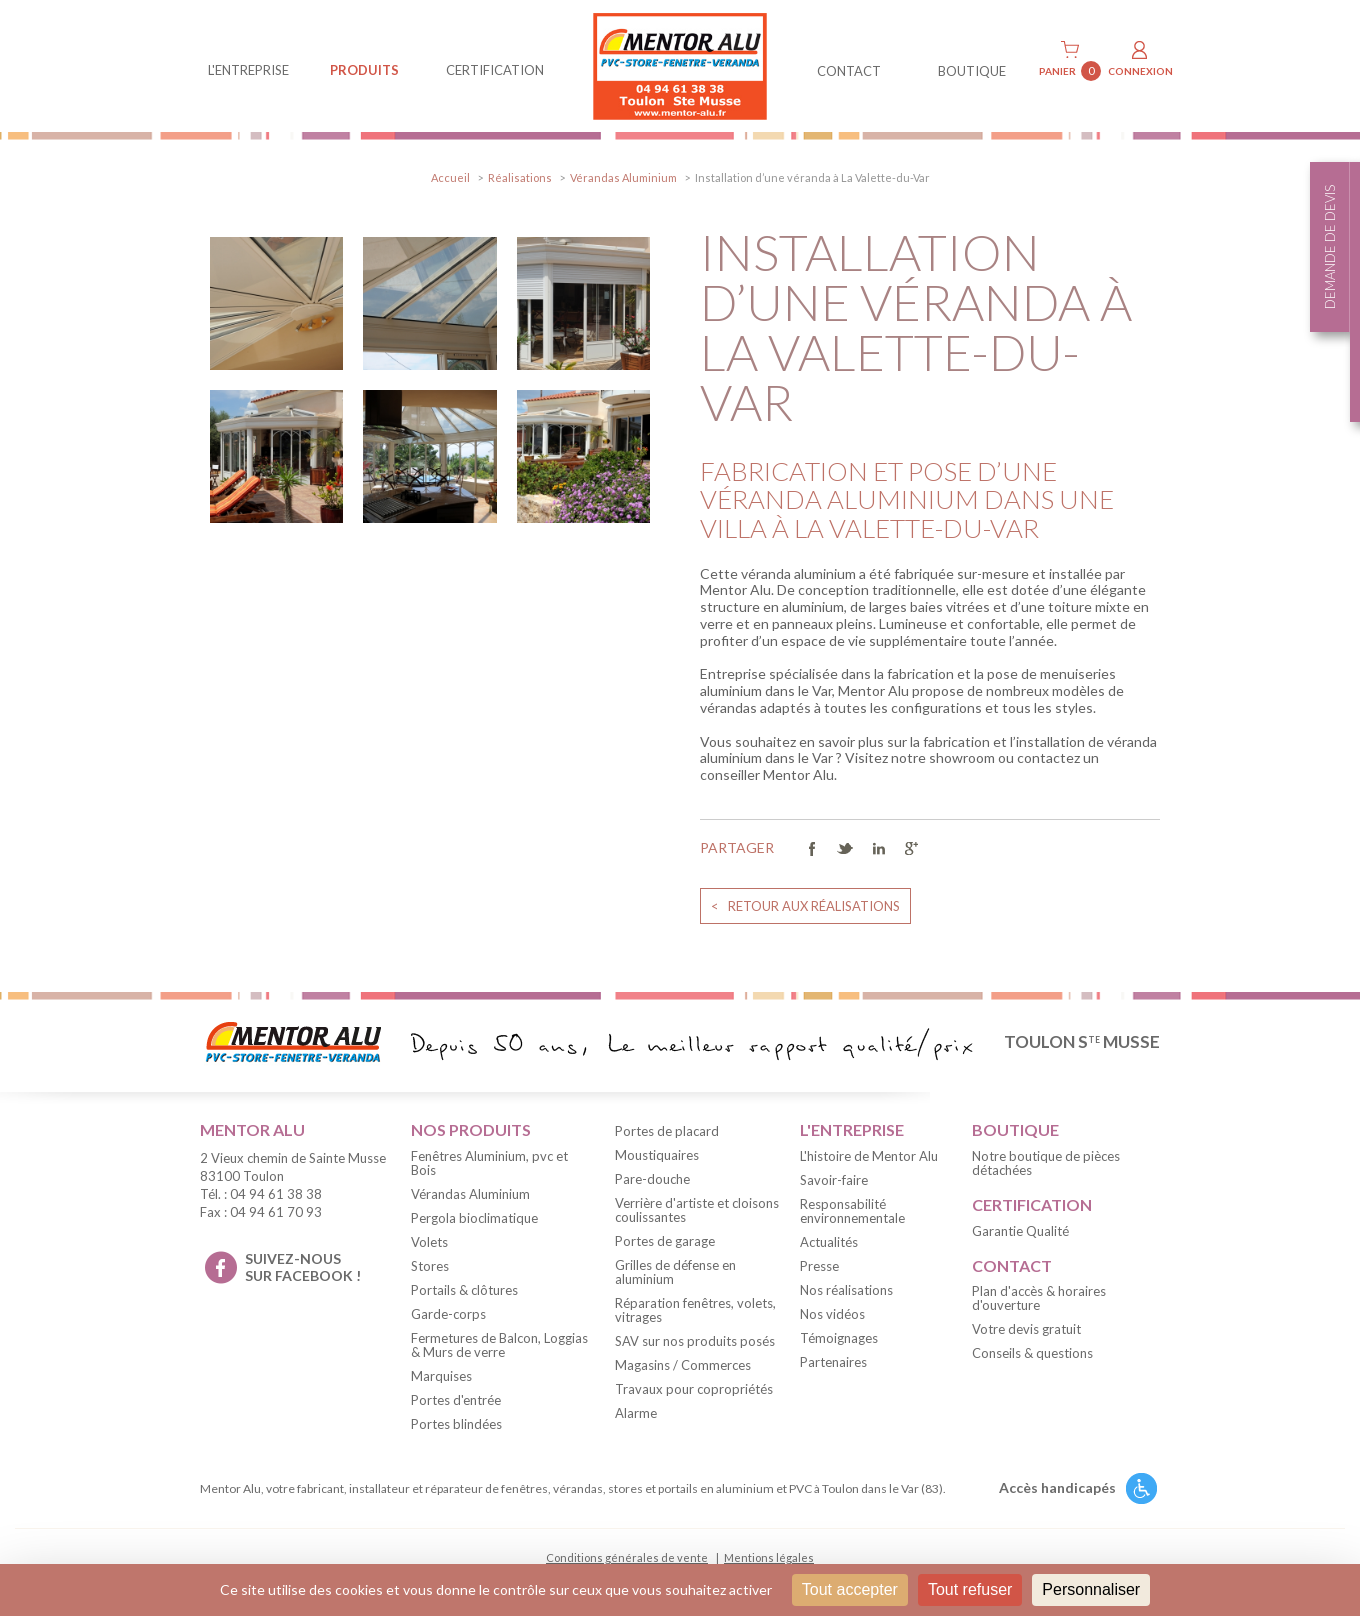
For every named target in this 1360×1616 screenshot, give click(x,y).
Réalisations (520, 177)
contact (849, 71)
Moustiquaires (657, 1155)
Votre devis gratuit (1026, 1329)
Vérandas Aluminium (623, 177)
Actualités (829, 1242)
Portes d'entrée (456, 1400)
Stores (430, 1266)
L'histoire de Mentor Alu (869, 1156)
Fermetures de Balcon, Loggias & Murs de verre (499, 1345)
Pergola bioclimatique (474, 1218)
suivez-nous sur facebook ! (303, 1267)
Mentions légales (769, 1557)
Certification (495, 70)
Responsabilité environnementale (852, 1211)
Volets (429, 1242)
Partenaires (833, 1362)
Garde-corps (448, 1314)
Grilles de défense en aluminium (675, 1272)
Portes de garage (665, 1241)
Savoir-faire (834, 1180)
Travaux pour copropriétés (694, 1389)
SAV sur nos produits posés (695, 1341)
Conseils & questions (1032, 1353)
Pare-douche (652, 1179)
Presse (819, 1266)
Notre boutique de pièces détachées (1046, 1163)
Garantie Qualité (1020, 1231)
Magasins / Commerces (683, 1365)
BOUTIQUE (972, 71)
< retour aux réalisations (805, 906)
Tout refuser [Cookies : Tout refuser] (970, 1589)
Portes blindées (456, 1424)
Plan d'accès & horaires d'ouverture (1039, 1298)
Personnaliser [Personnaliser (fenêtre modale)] (1091, 1589)
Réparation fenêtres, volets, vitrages (695, 1310)
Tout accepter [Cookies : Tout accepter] (850, 1589)
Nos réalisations (846, 1290)
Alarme (636, 1413)
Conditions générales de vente (627, 1557)
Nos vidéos (832, 1314)
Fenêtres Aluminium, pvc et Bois (489, 1163)
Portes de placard (667, 1131)
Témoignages (839, 1338)
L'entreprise (248, 70)
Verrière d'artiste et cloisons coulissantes (697, 1210)
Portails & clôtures (464, 1290)
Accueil (450, 177)
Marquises (441, 1376)
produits (364, 70)
